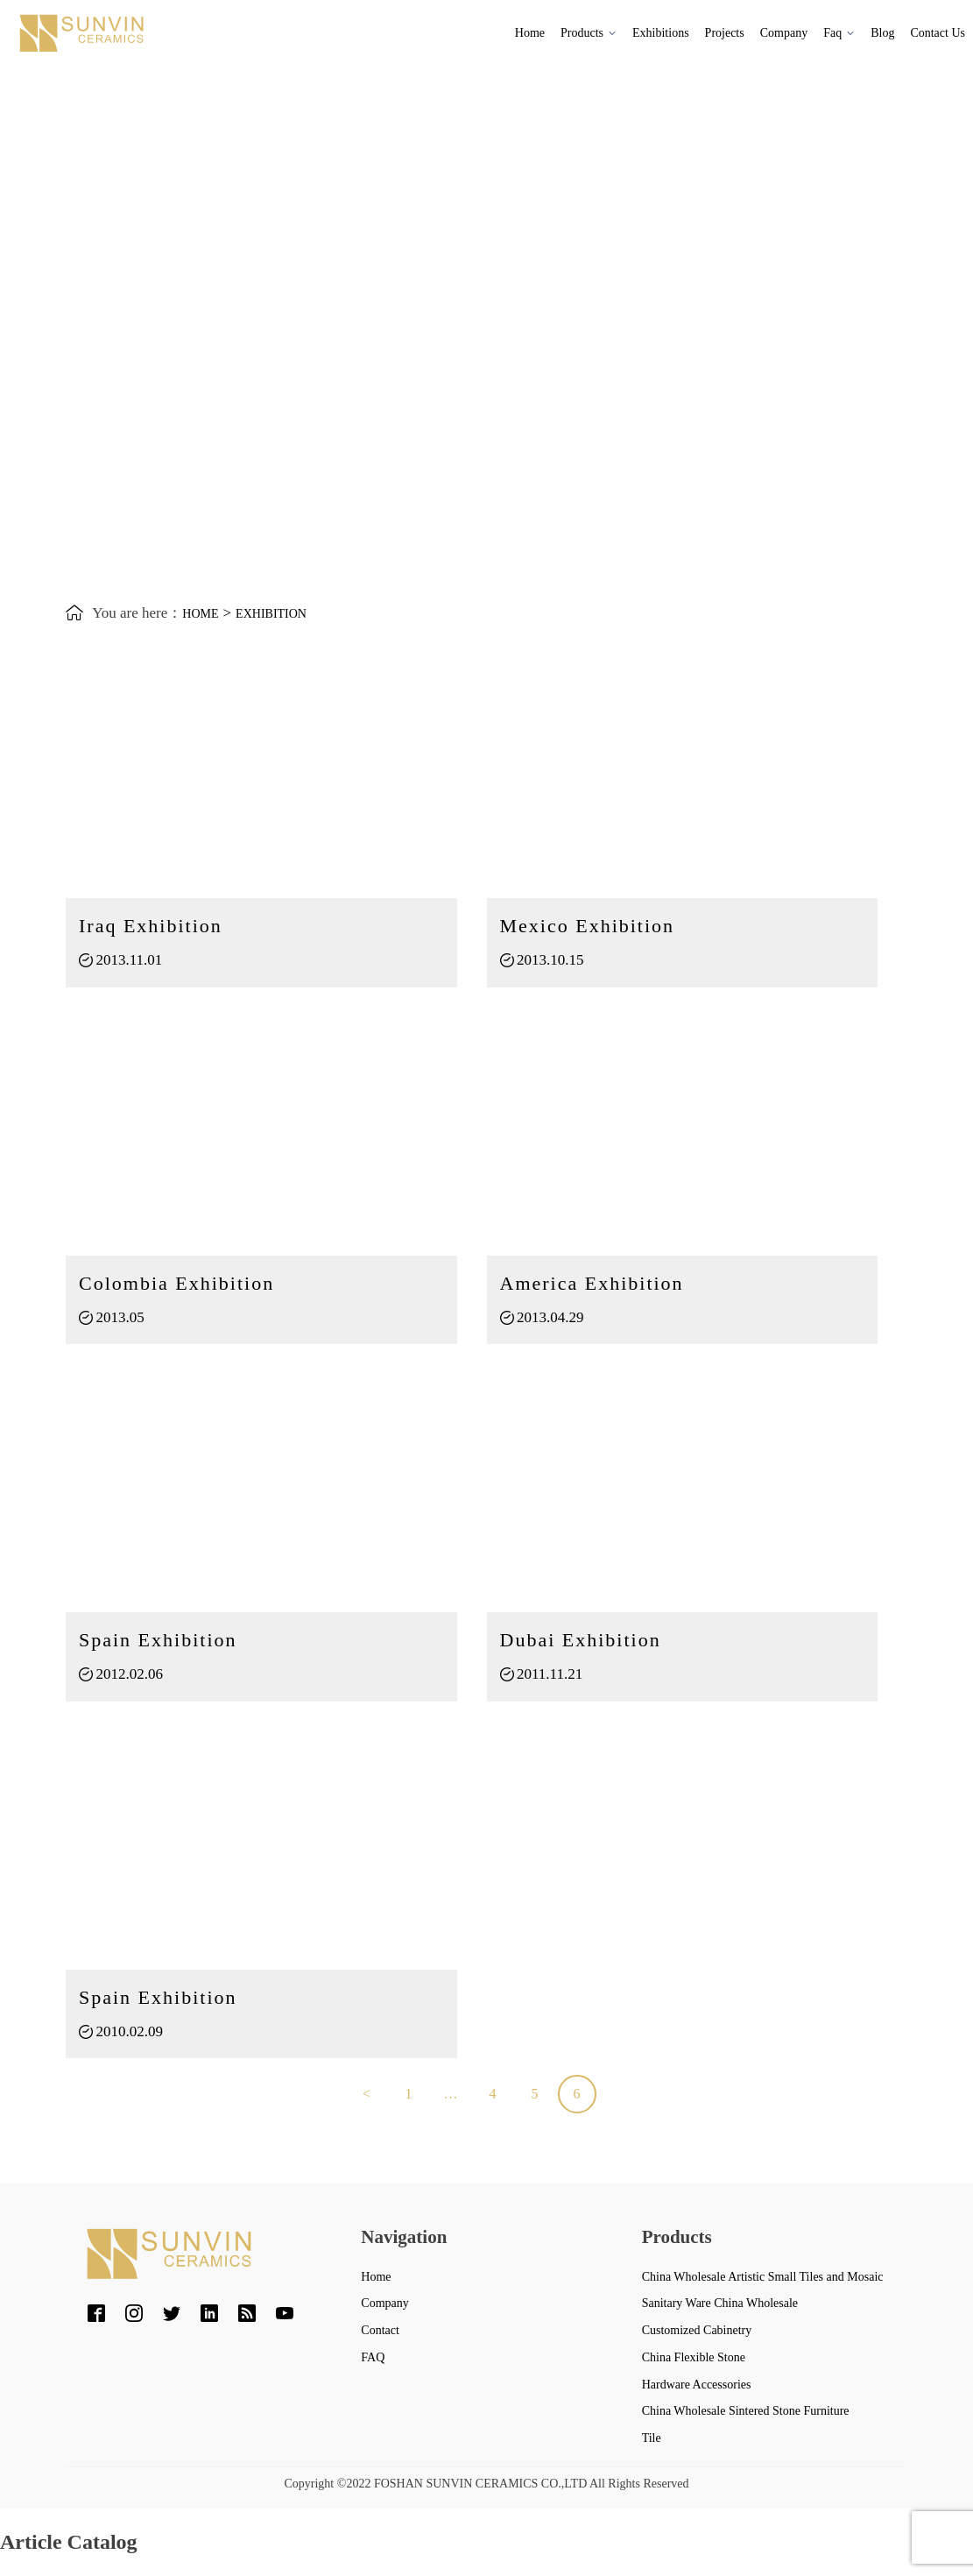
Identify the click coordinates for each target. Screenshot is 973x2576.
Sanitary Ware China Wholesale (720, 2303)
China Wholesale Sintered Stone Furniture (746, 2410)
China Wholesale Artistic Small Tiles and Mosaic (763, 2276)
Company (783, 32)
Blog (882, 32)
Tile (651, 2438)
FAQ (372, 2357)
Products (589, 32)
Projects (724, 32)
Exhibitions (660, 32)
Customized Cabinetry (697, 2330)
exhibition (271, 613)
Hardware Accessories (696, 2384)
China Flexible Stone (693, 2357)
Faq (839, 32)
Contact (380, 2330)
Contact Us (937, 32)
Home (530, 32)
